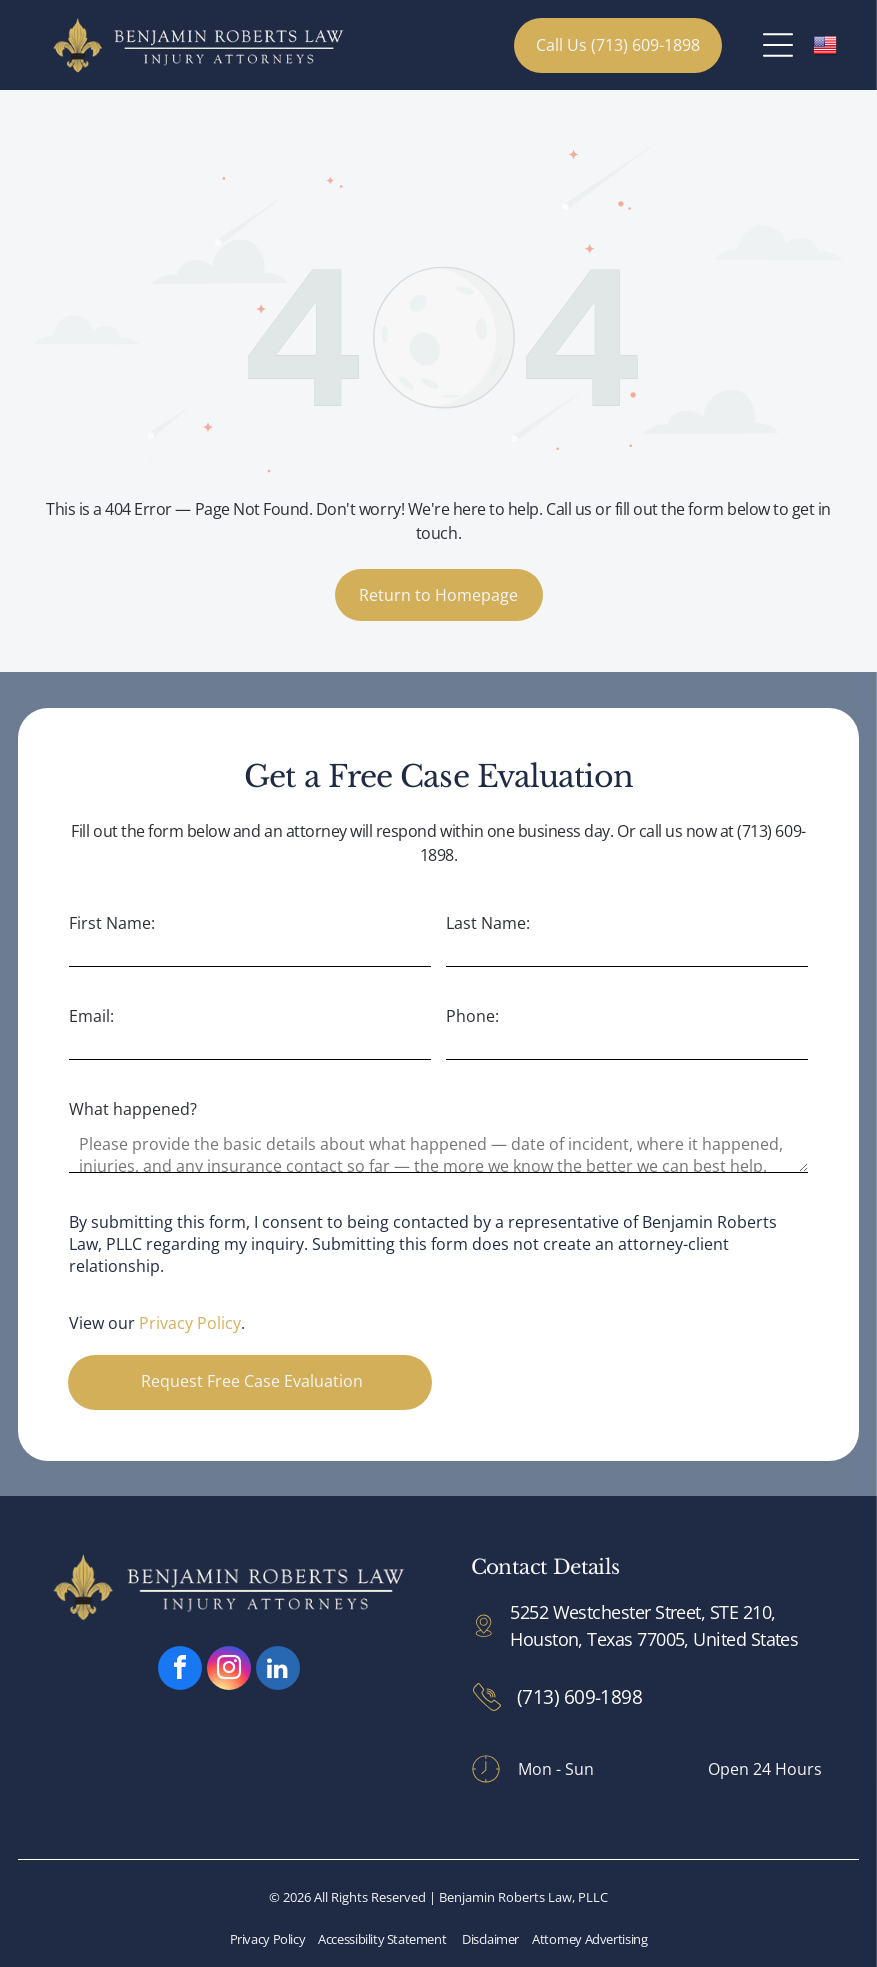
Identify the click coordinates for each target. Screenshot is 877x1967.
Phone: (472, 1016)
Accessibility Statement (382, 1939)
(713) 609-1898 (579, 1697)
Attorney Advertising (589, 1939)
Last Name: (488, 923)
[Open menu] (778, 45)
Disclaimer (490, 1939)
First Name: (112, 923)
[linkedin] (278, 1670)
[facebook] (180, 1670)
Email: (91, 1016)
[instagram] (229, 1670)
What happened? (133, 1109)
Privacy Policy (190, 1323)
